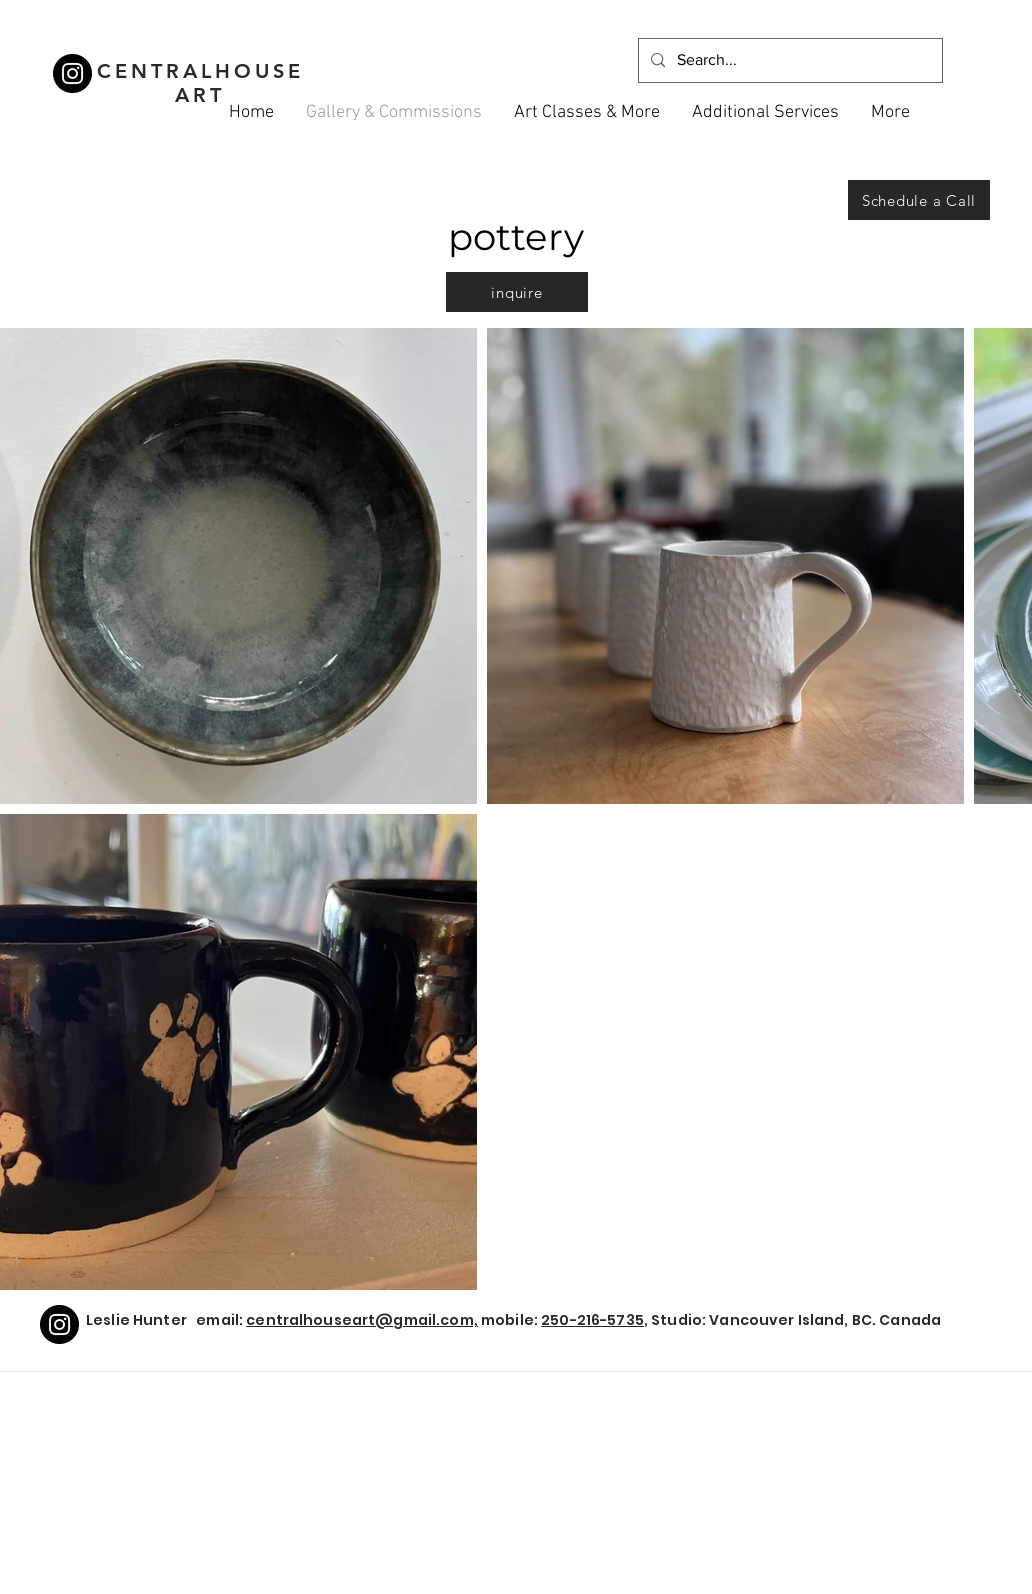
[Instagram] (72, 73)
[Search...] (788, 60)
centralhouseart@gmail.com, (362, 1320)
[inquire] (517, 292)
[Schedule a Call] (919, 200)
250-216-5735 (592, 1320)
